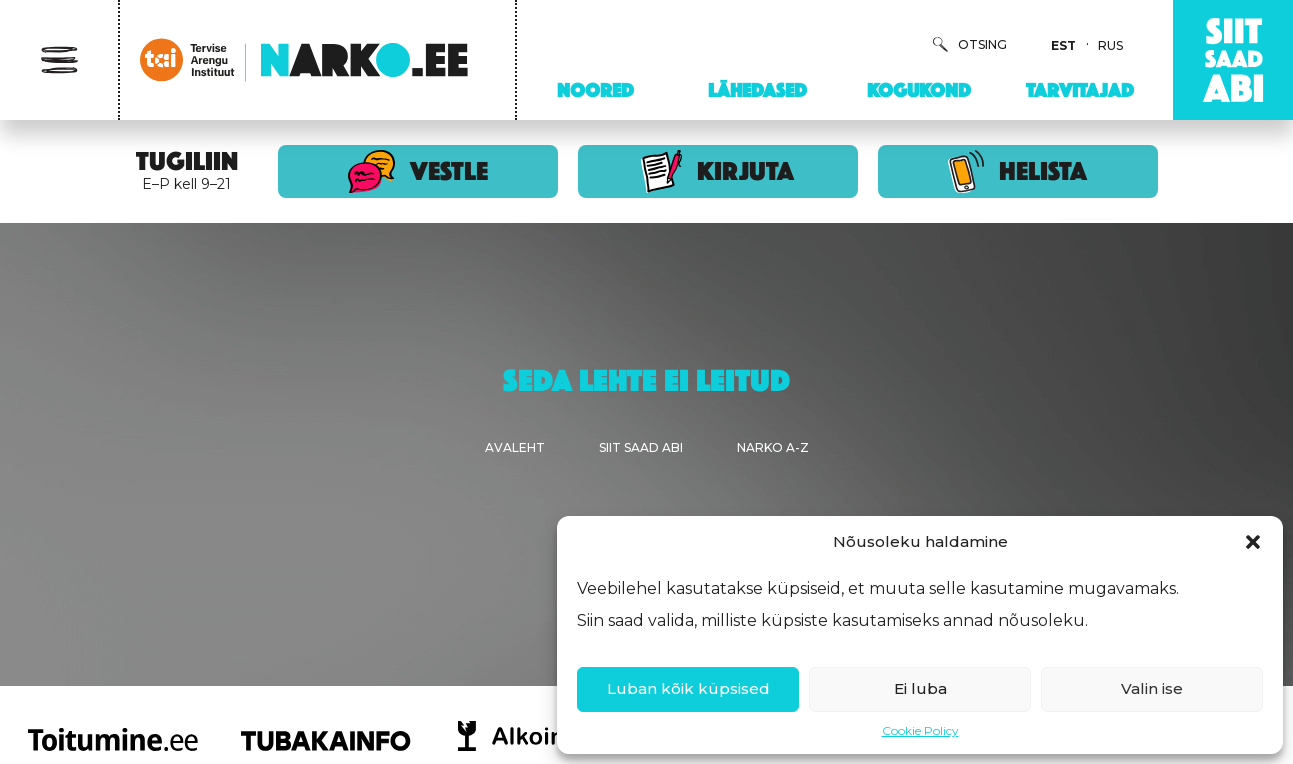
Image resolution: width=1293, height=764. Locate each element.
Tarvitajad (1080, 90)
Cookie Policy (920, 730)
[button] (1253, 542)
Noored (595, 90)
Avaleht (515, 447)
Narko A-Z (773, 447)
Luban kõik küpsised (688, 688)
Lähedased (757, 90)
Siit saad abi (641, 447)
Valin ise (1152, 688)
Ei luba (920, 688)
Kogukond (919, 90)
